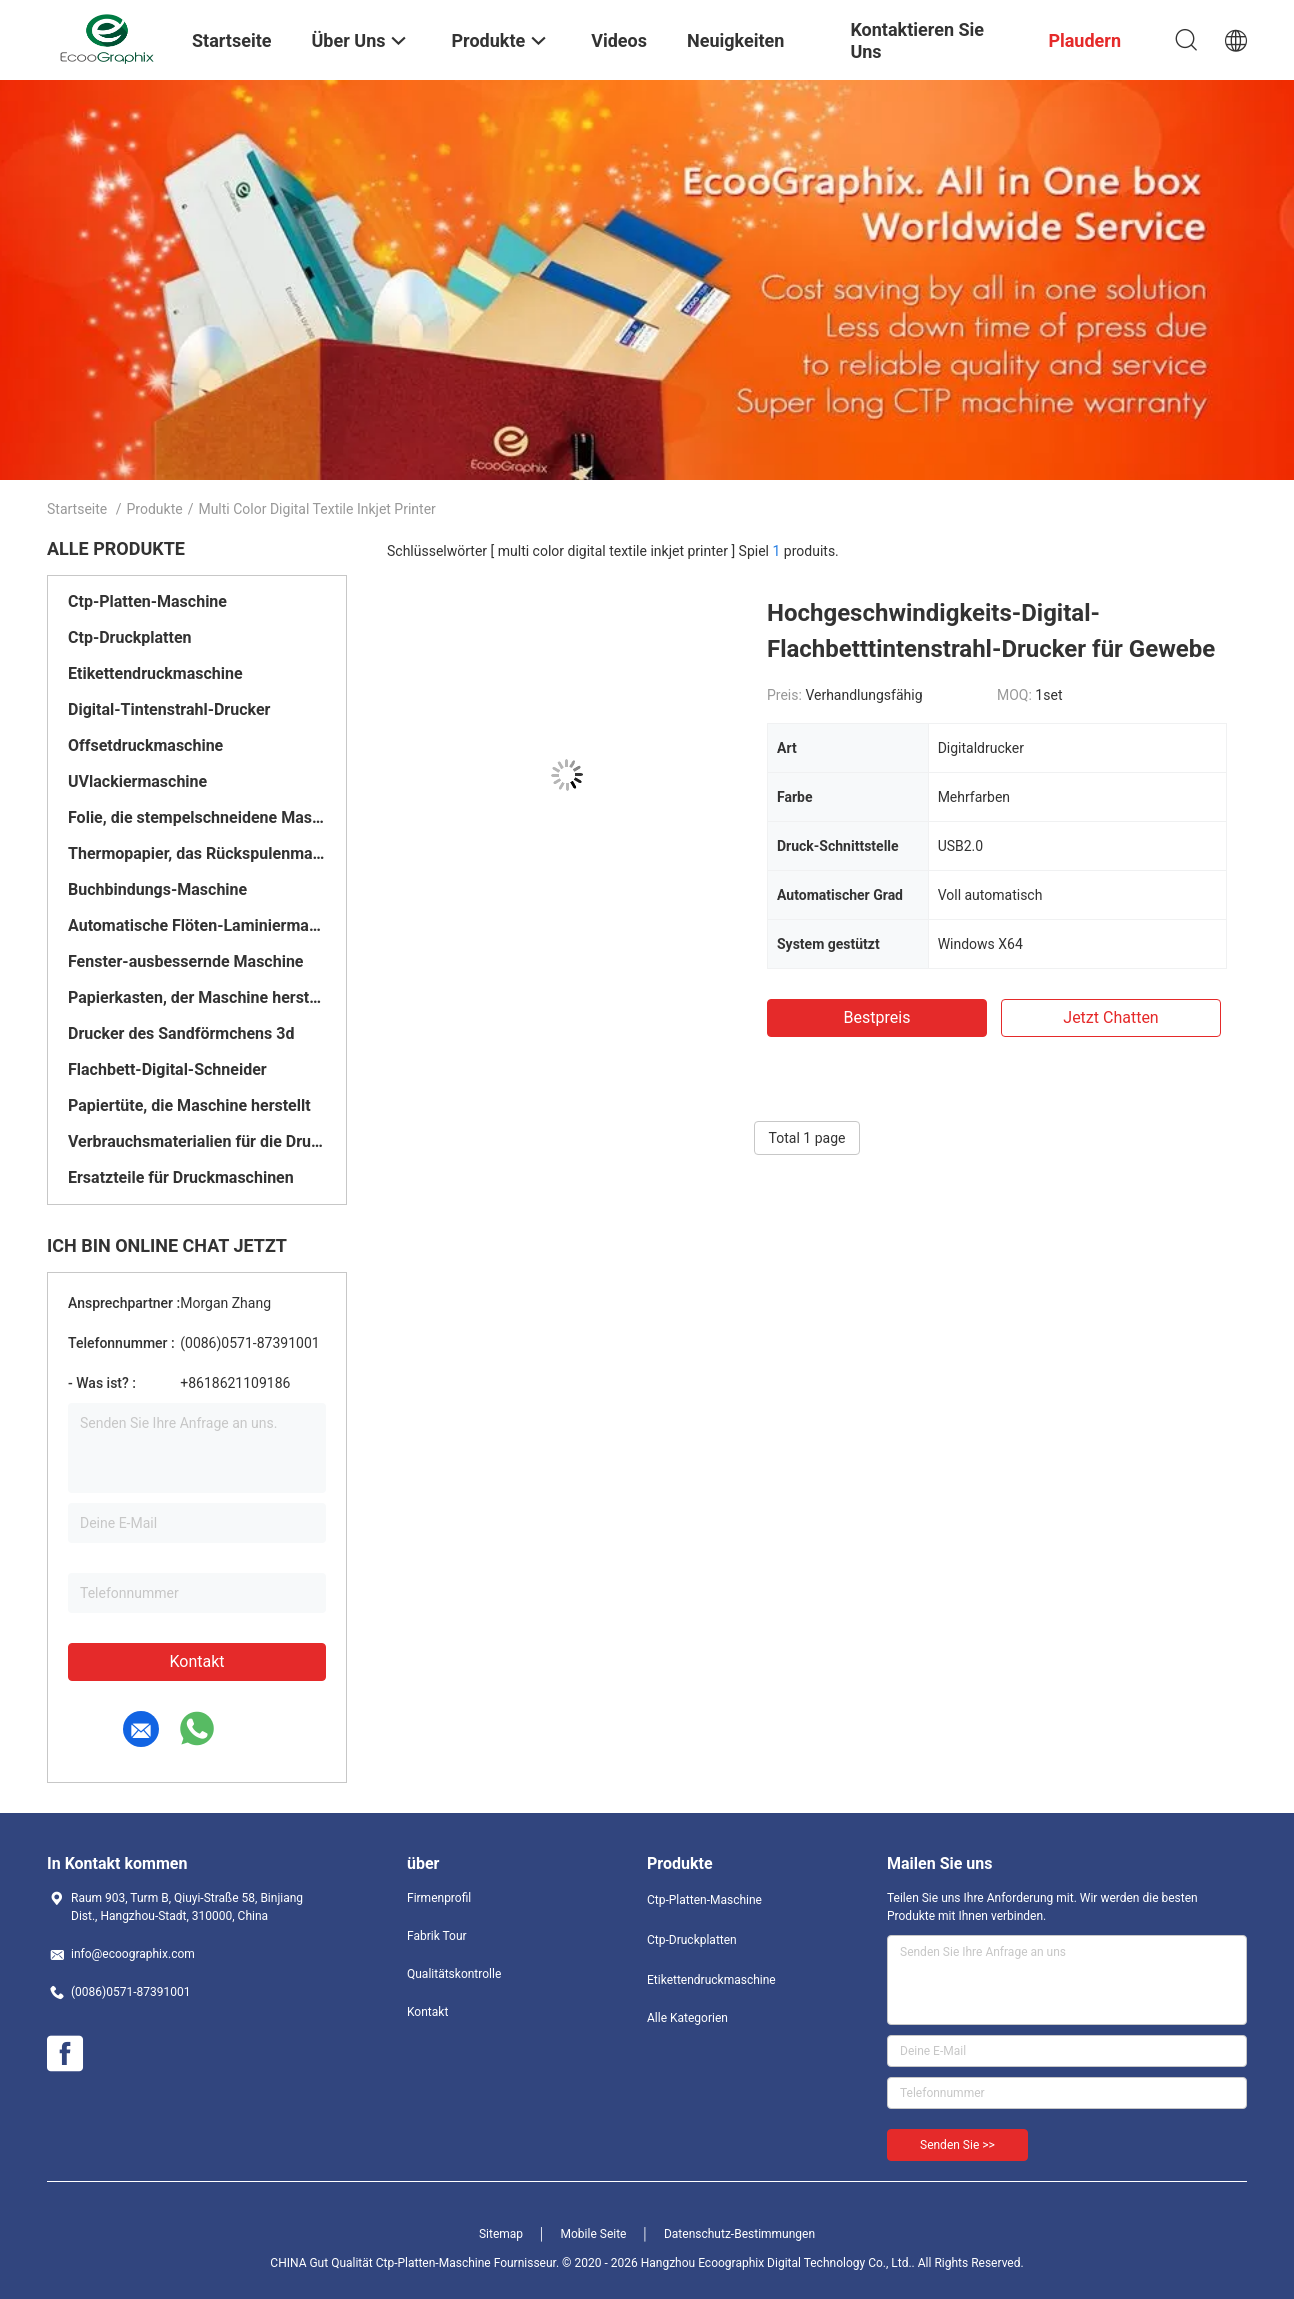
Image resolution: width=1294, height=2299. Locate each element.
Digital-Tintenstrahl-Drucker (169, 709)
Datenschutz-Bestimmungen (739, 2234)
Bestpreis (877, 1017)
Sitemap (501, 2234)
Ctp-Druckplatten (130, 637)
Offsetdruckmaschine (145, 745)
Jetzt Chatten (1110, 1017)
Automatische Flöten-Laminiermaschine (197, 925)
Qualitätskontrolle (454, 1974)
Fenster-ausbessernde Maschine (186, 961)
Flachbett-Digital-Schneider (167, 1069)
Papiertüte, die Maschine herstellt (189, 1105)
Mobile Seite (594, 2234)
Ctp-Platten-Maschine (147, 601)
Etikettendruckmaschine (155, 673)
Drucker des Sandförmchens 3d (181, 1033)
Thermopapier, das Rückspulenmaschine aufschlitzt (197, 853)
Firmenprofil (439, 1898)
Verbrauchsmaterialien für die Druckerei (197, 1141)
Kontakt (196, 1661)
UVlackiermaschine (137, 781)
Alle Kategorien (687, 2018)
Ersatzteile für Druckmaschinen (181, 1177)
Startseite (77, 509)
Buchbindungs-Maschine (157, 889)
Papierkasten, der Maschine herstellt (197, 997)
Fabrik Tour (437, 1936)
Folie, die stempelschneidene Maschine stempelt (197, 817)
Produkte (155, 509)
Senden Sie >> (957, 2145)
